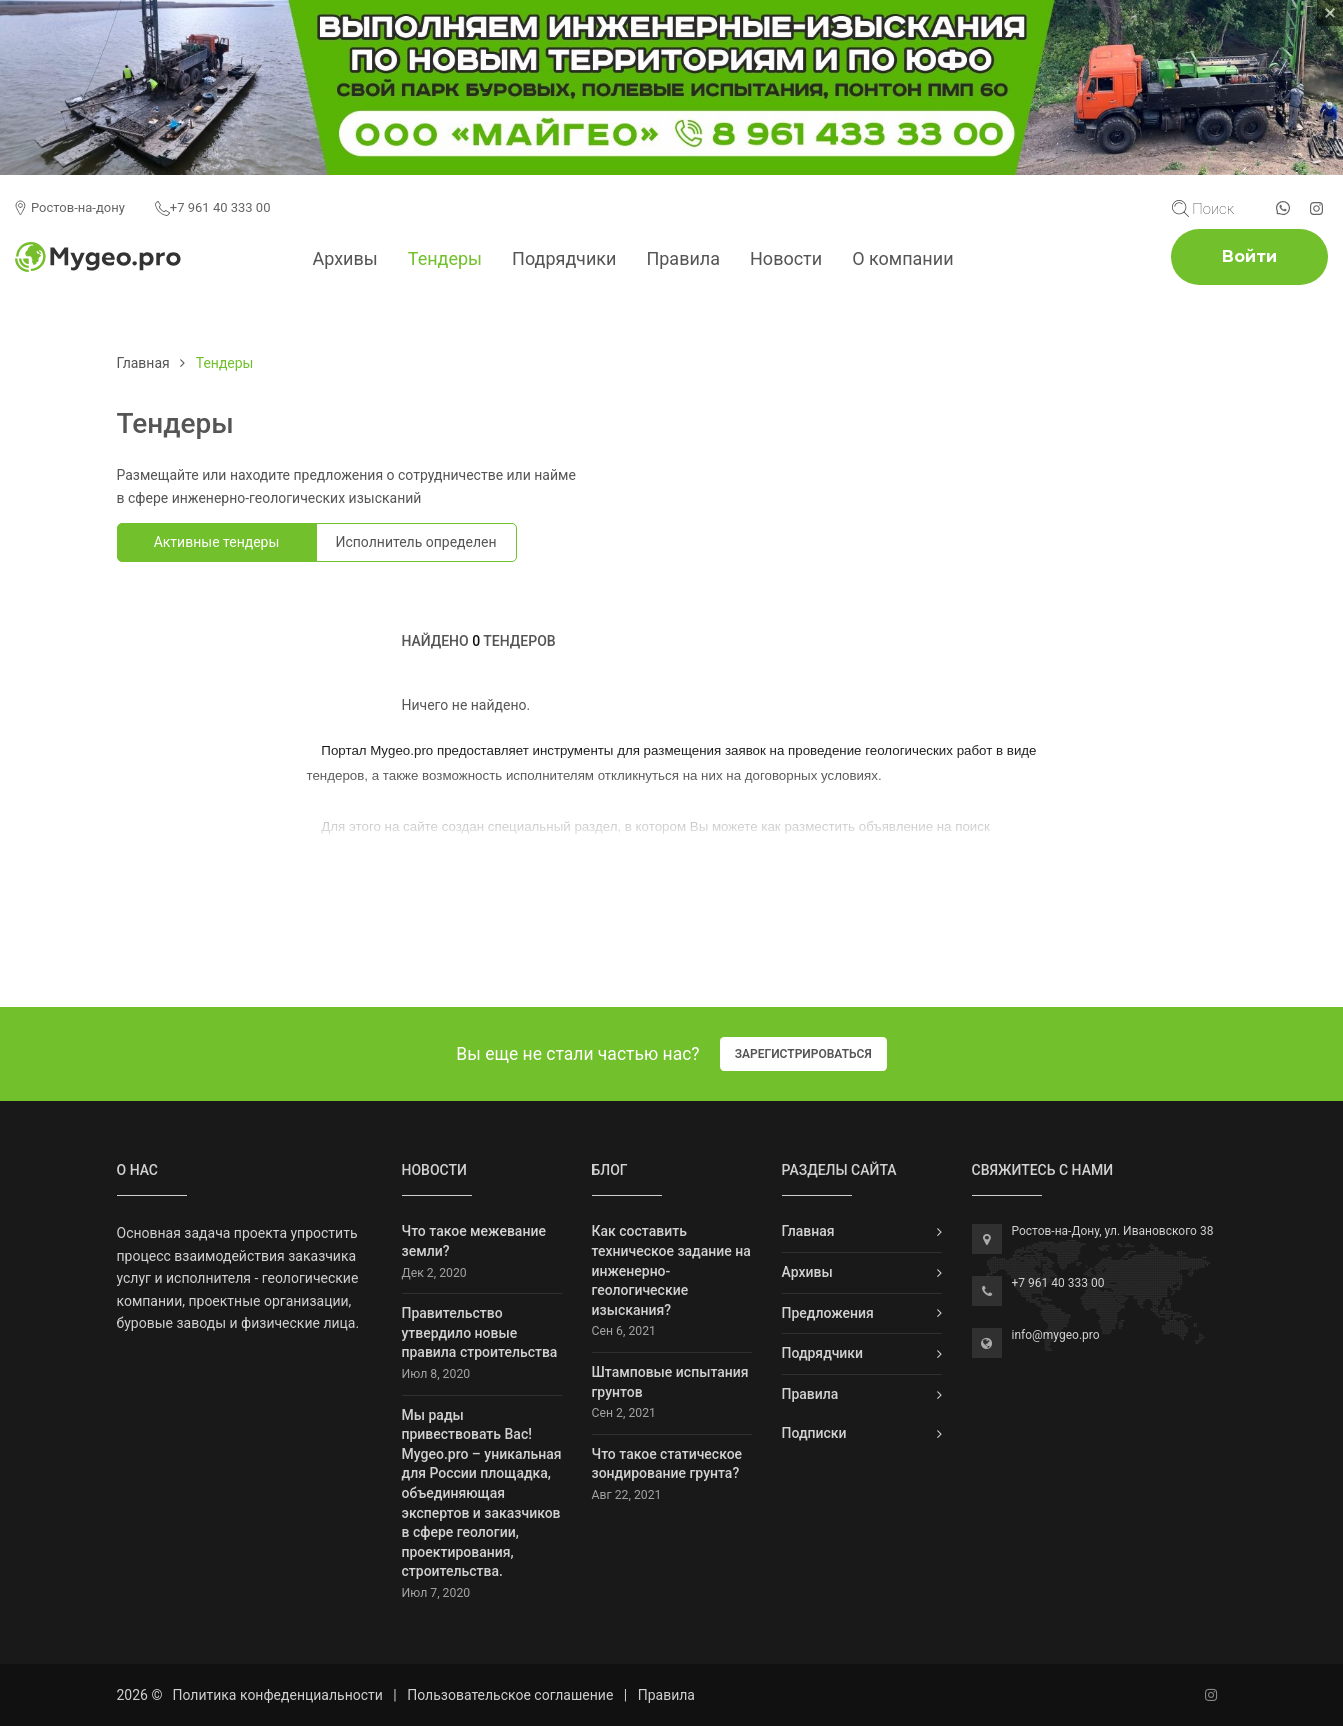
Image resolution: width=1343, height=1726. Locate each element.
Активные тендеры (217, 542)
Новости (786, 258)
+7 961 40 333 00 (213, 208)
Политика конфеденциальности (277, 1695)
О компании (902, 258)
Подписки (814, 1433)
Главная (143, 363)
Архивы (344, 258)
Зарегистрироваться (803, 1054)
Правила (683, 258)
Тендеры (445, 258)
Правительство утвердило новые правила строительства (480, 1332)
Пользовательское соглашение (510, 1695)
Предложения (828, 1313)
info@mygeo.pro (1056, 1335)
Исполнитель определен (415, 542)
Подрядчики (564, 258)
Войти (1249, 256)
